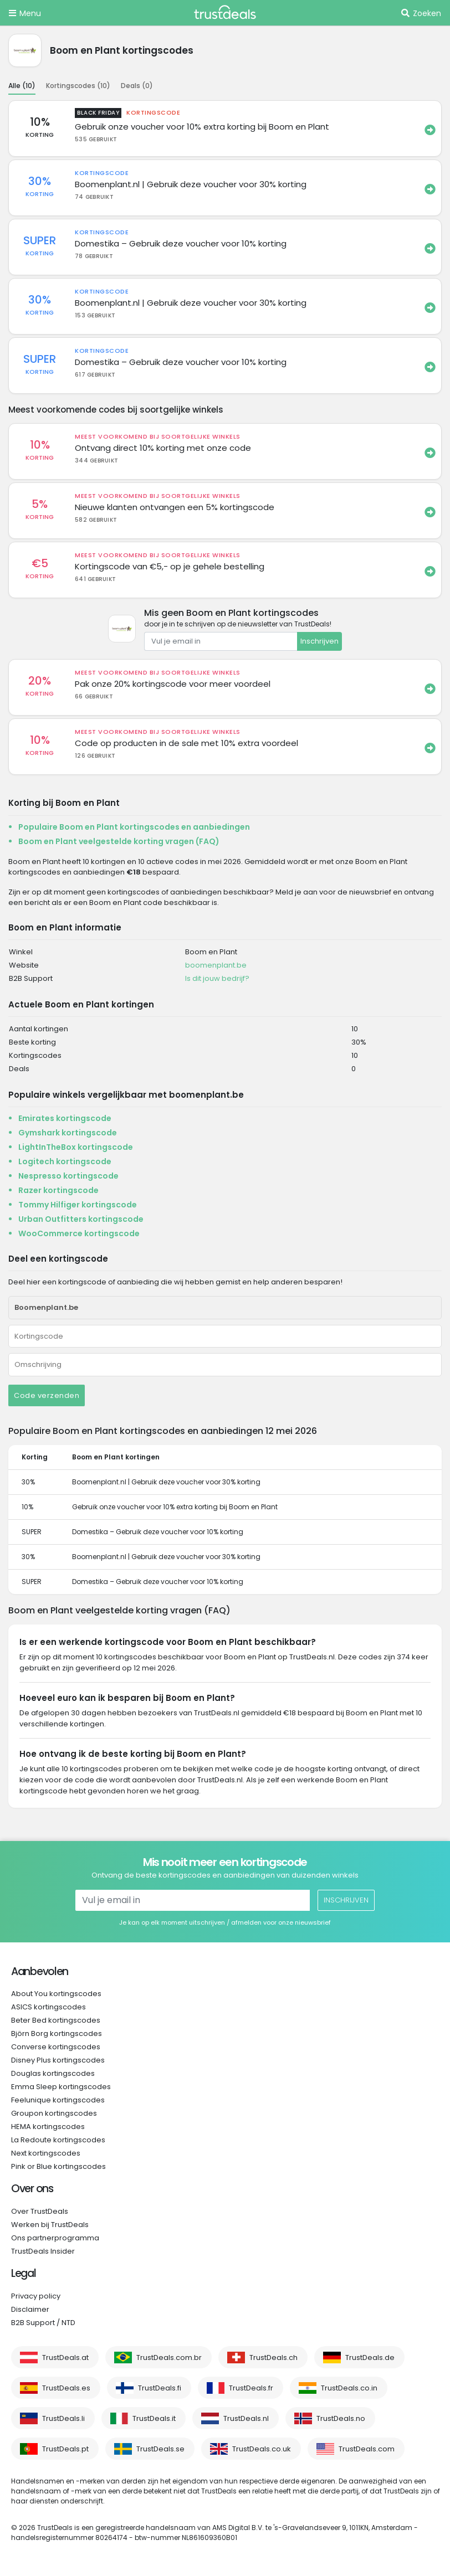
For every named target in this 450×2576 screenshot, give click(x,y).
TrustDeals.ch (273, 2357)
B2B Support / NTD (43, 2322)
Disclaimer (30, 2309)
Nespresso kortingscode (68, 1175)
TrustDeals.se (160, 2449)
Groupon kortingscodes (54, 2113)
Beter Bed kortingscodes (55, 2020)
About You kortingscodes (56, 1993)
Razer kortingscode (58, 1190)
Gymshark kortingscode (67, 1132)
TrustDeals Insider (43, 2251)
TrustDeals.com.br (169, 2357)
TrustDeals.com (367, 2449)
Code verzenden (46, 1395)
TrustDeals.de (370, 2357)
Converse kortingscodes (55, 2047)
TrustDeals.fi (159, 2388)
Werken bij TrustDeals (50, 2224)
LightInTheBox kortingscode (75, 1147)
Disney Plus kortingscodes (58, 2060)
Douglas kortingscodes (53, 2073)
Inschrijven (319, 641)
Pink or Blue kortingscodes (58, 2166)
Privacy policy (35, 2296)
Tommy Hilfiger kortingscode (77, 1204)
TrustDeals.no (340, 2418)
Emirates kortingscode (64, 1118)
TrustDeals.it (154, 2418)
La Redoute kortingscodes (58, 2140)
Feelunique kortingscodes (58, 2100)
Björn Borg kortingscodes (56, 2033)
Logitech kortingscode (64, 1161)
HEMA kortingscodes (48, 2126)
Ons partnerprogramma (55, 2238)
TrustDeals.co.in (349, 2388)
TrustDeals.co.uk (261, 2449)
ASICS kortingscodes (48, 2007)
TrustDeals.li (63, 2418)
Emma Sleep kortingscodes (61, 2086)
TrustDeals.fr (251, 2388)
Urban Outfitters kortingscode (81, 1219)
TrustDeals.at (65, 2357)
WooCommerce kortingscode (79, 1233)
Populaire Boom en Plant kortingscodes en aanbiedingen (134, 826)
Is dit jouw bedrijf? (217, 978)
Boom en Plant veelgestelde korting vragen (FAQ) (118, 841)
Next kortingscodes (45, 2153)
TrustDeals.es (66, 2388)
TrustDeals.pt (65, 2449)
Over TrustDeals (39, 2211)
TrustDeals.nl (246, 2418)
